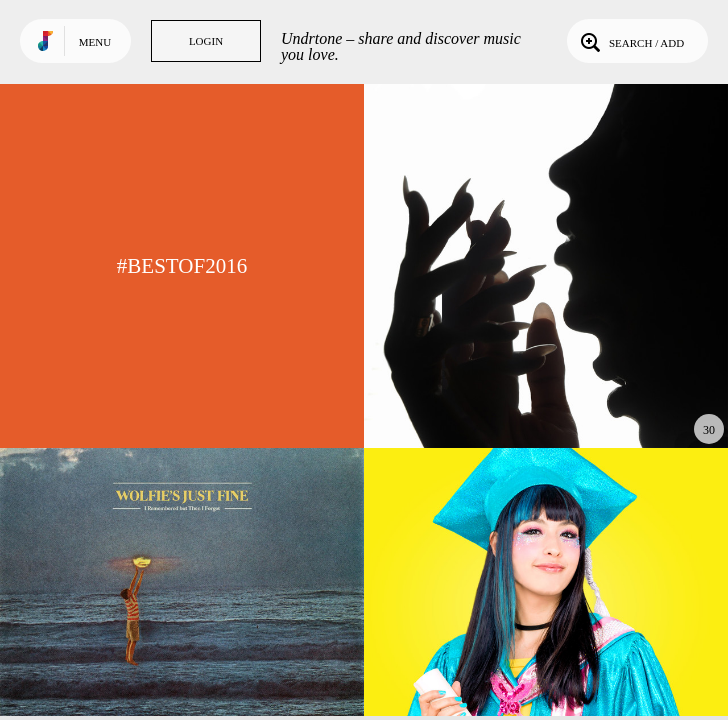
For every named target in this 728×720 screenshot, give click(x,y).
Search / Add (630, 41)
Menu (95, 42)
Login (206, 41)
